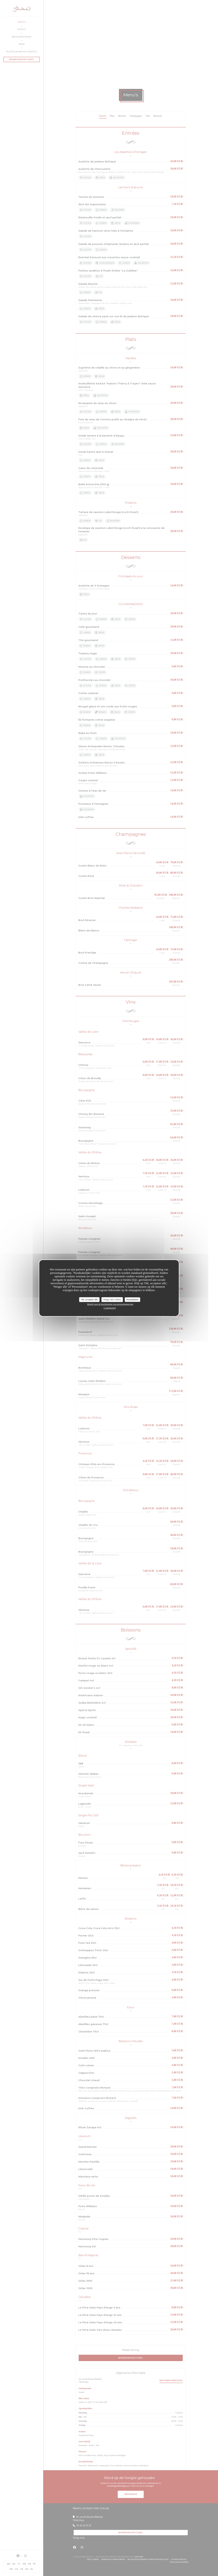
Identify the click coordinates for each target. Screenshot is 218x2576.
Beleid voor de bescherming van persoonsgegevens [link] (110, 1304)
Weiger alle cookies (112, 1299)
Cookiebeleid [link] (109, 1308)
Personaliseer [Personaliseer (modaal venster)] (132, 1299)
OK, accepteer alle (89, 1299)
